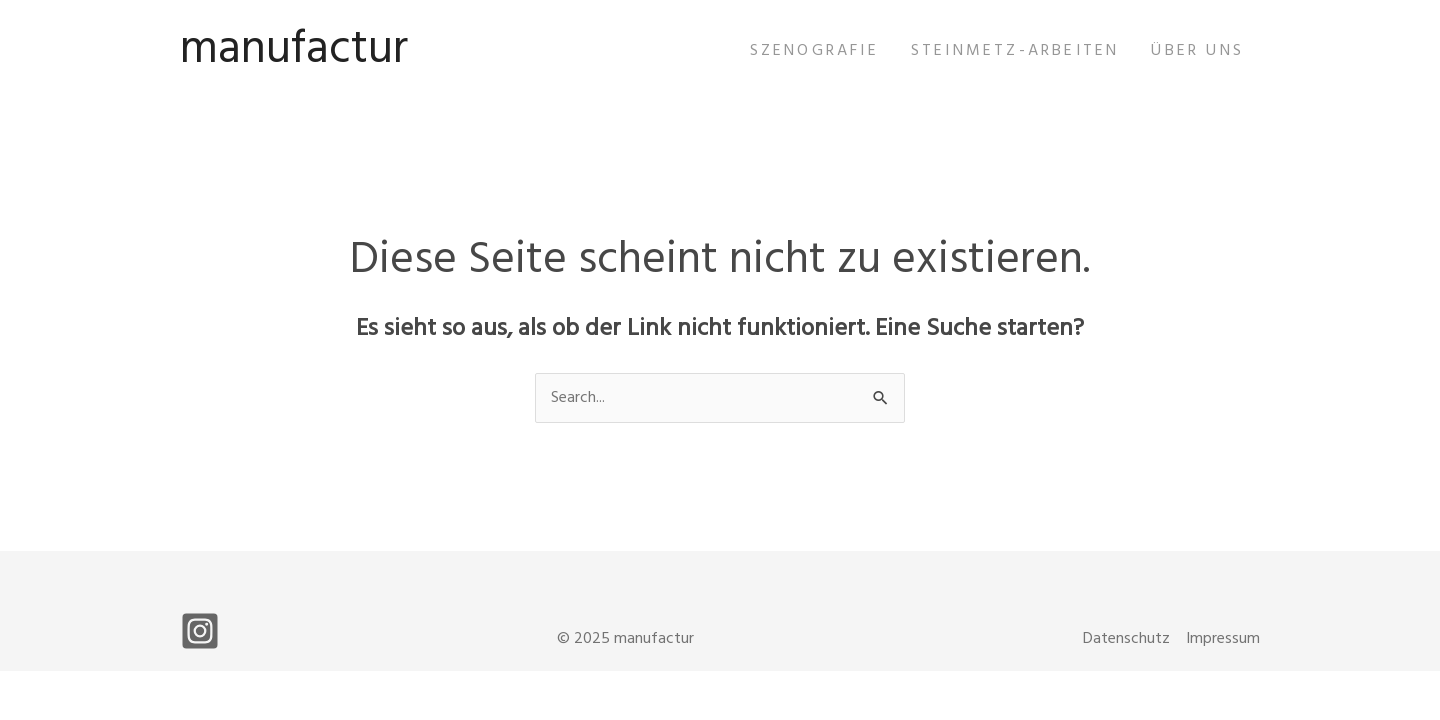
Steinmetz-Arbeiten (1015, 51)
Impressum (1223, 639)
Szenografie (814, 51)
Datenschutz (1126, 639)
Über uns (1197, 51)
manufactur (294, 50)
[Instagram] (200, 631)
